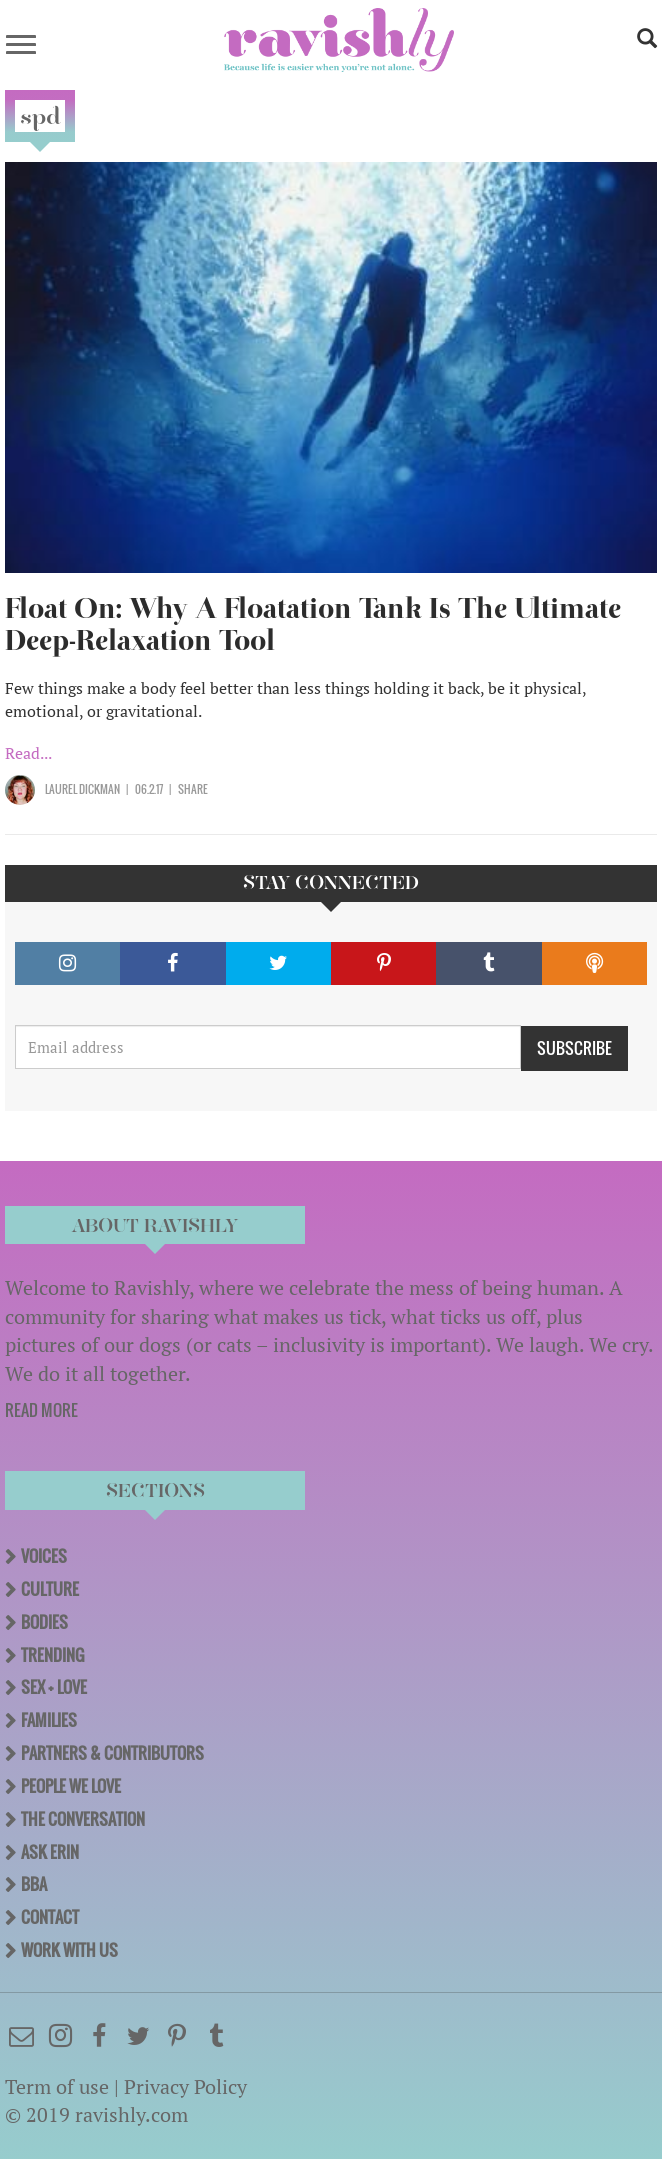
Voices (44, 1556)
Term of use (57, 2086)
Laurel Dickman (82, 789)
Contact (50, 1917)
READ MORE (41, 1410)
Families (49, 1720)
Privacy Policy (185, 2086)
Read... (28, 753)
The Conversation (83, 1819)
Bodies (44, 1622)
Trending (52, 1655)
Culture (50, 1589)
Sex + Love (54, 1687)
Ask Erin (50, 1852)
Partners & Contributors (112, 1753)
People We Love (71, 1786)
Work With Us (69, 1950)
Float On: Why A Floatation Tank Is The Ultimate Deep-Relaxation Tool (313, 624)
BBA (34, 1884)
